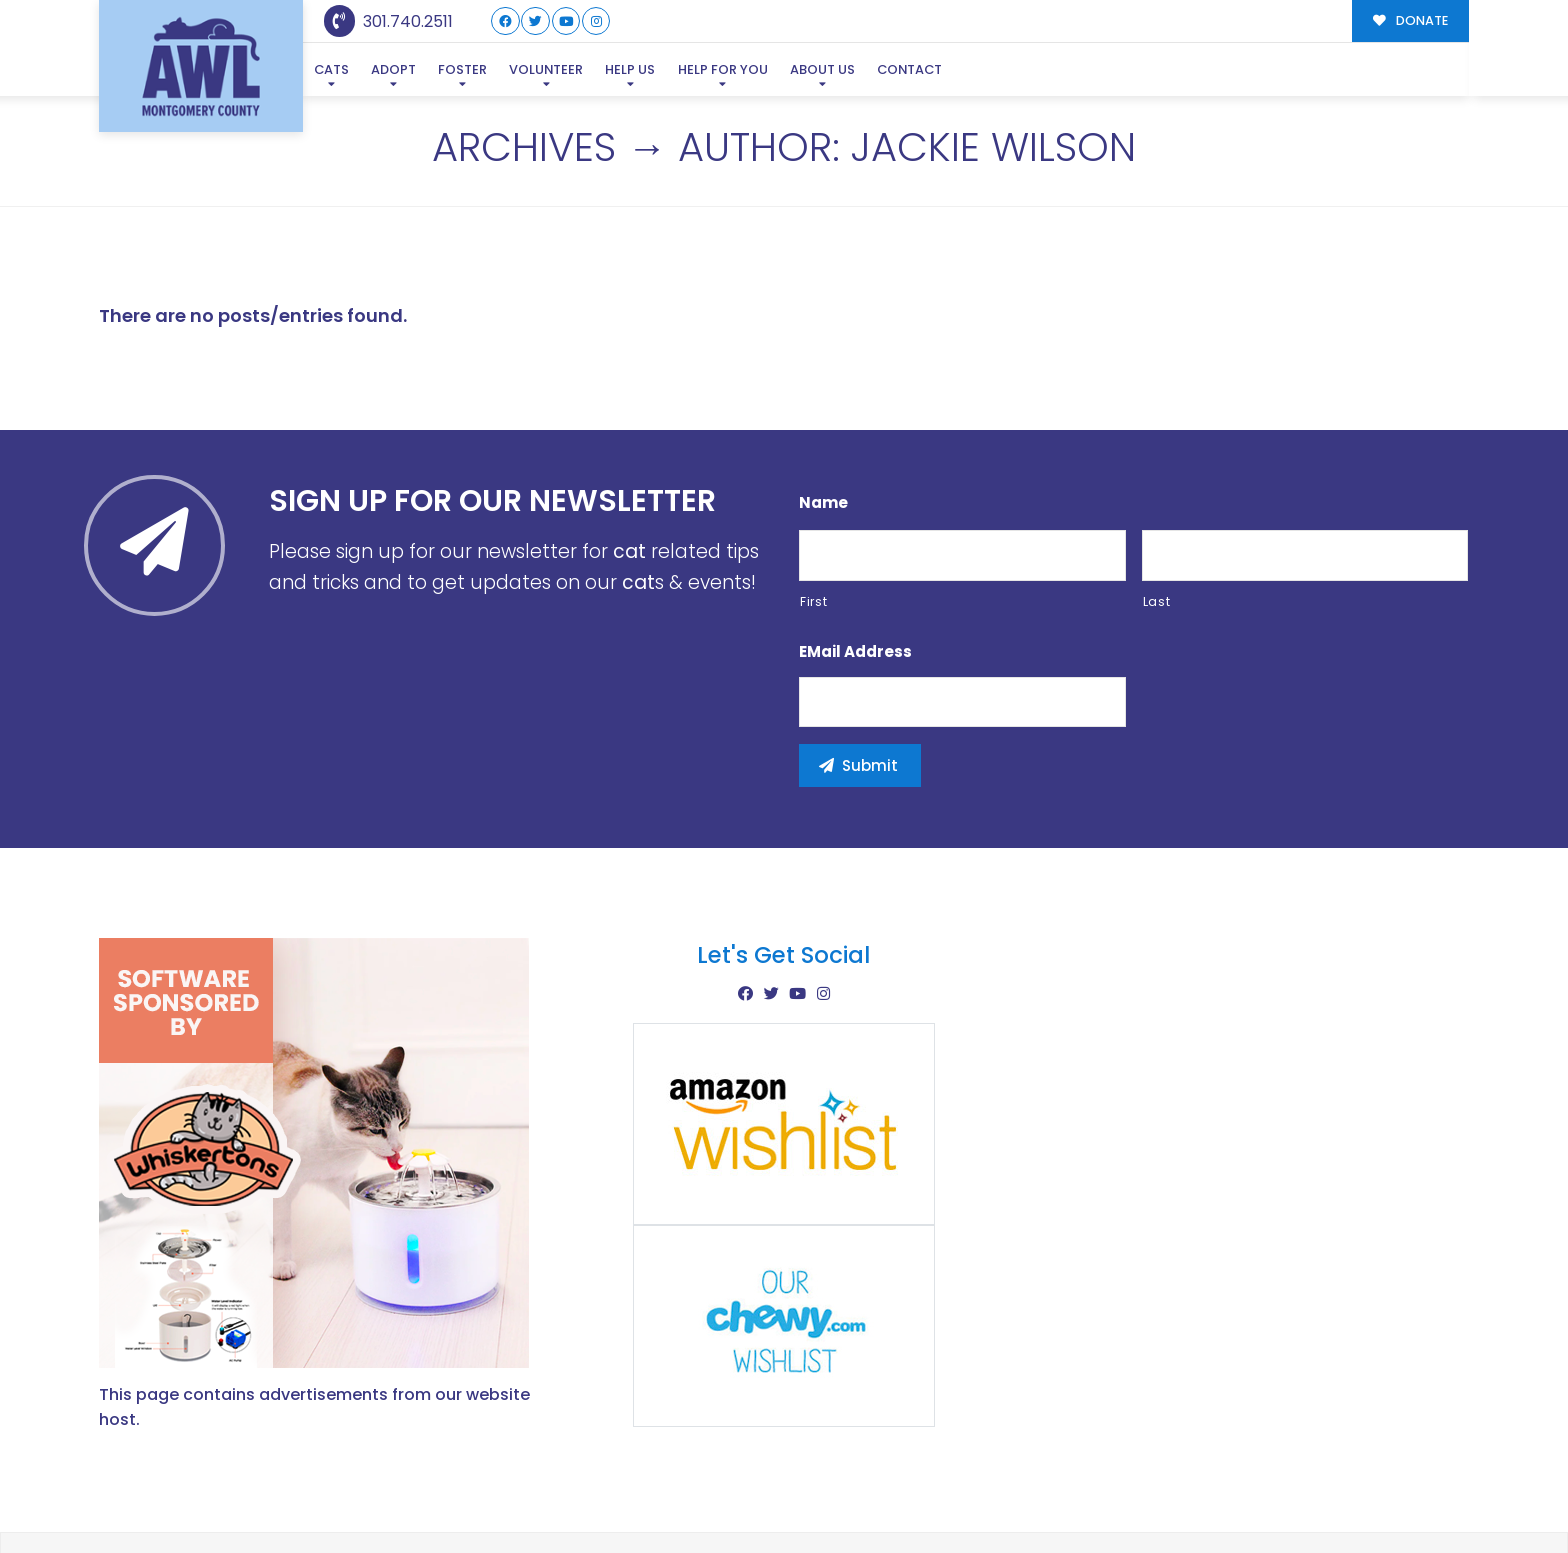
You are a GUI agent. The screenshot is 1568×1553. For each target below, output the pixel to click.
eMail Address (855, 556)
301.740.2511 (388, 21)
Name (823, 407)
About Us (822, 69)
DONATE (1410, 20)
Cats (331, 69)
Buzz (853, 1495)
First (813, 505)
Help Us (630, 69)
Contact (909, 69)
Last (1157, 505)
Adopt (393, 69)
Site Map (1427, 1493)
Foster (462, 69)
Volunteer (546, 69)
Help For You (723, 69)
